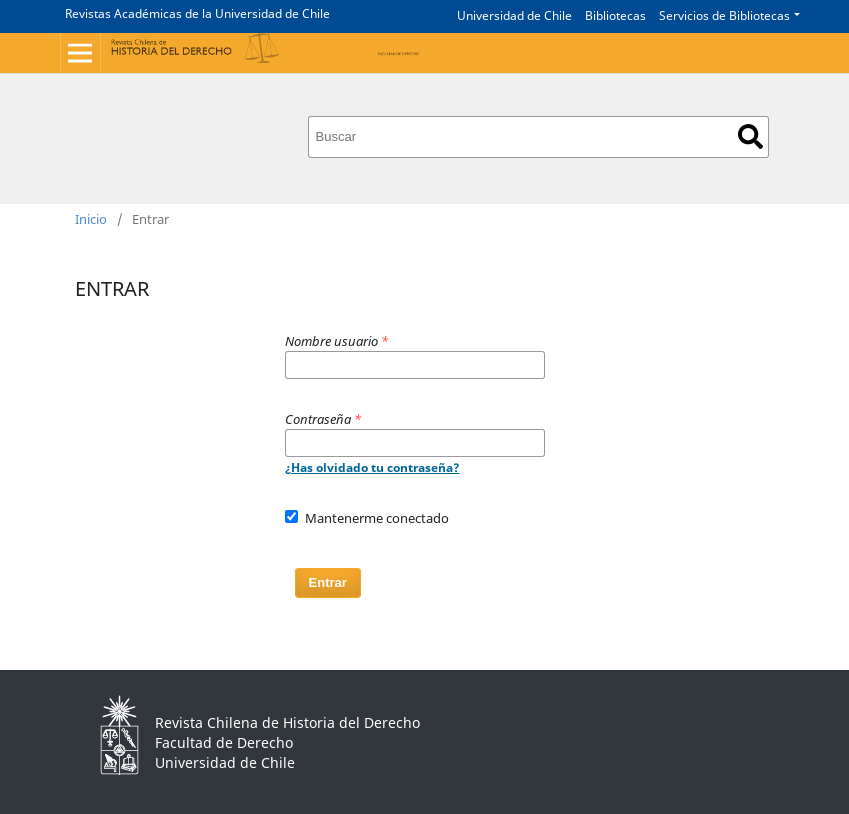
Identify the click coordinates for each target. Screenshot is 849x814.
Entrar (328, 582)
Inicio (91, 219)
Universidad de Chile (514, 15)
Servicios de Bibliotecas (724, 15)
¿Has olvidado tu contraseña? (372, 467)
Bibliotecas (615, 15)
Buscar (750, 136)
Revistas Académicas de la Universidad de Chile (197, 13)
